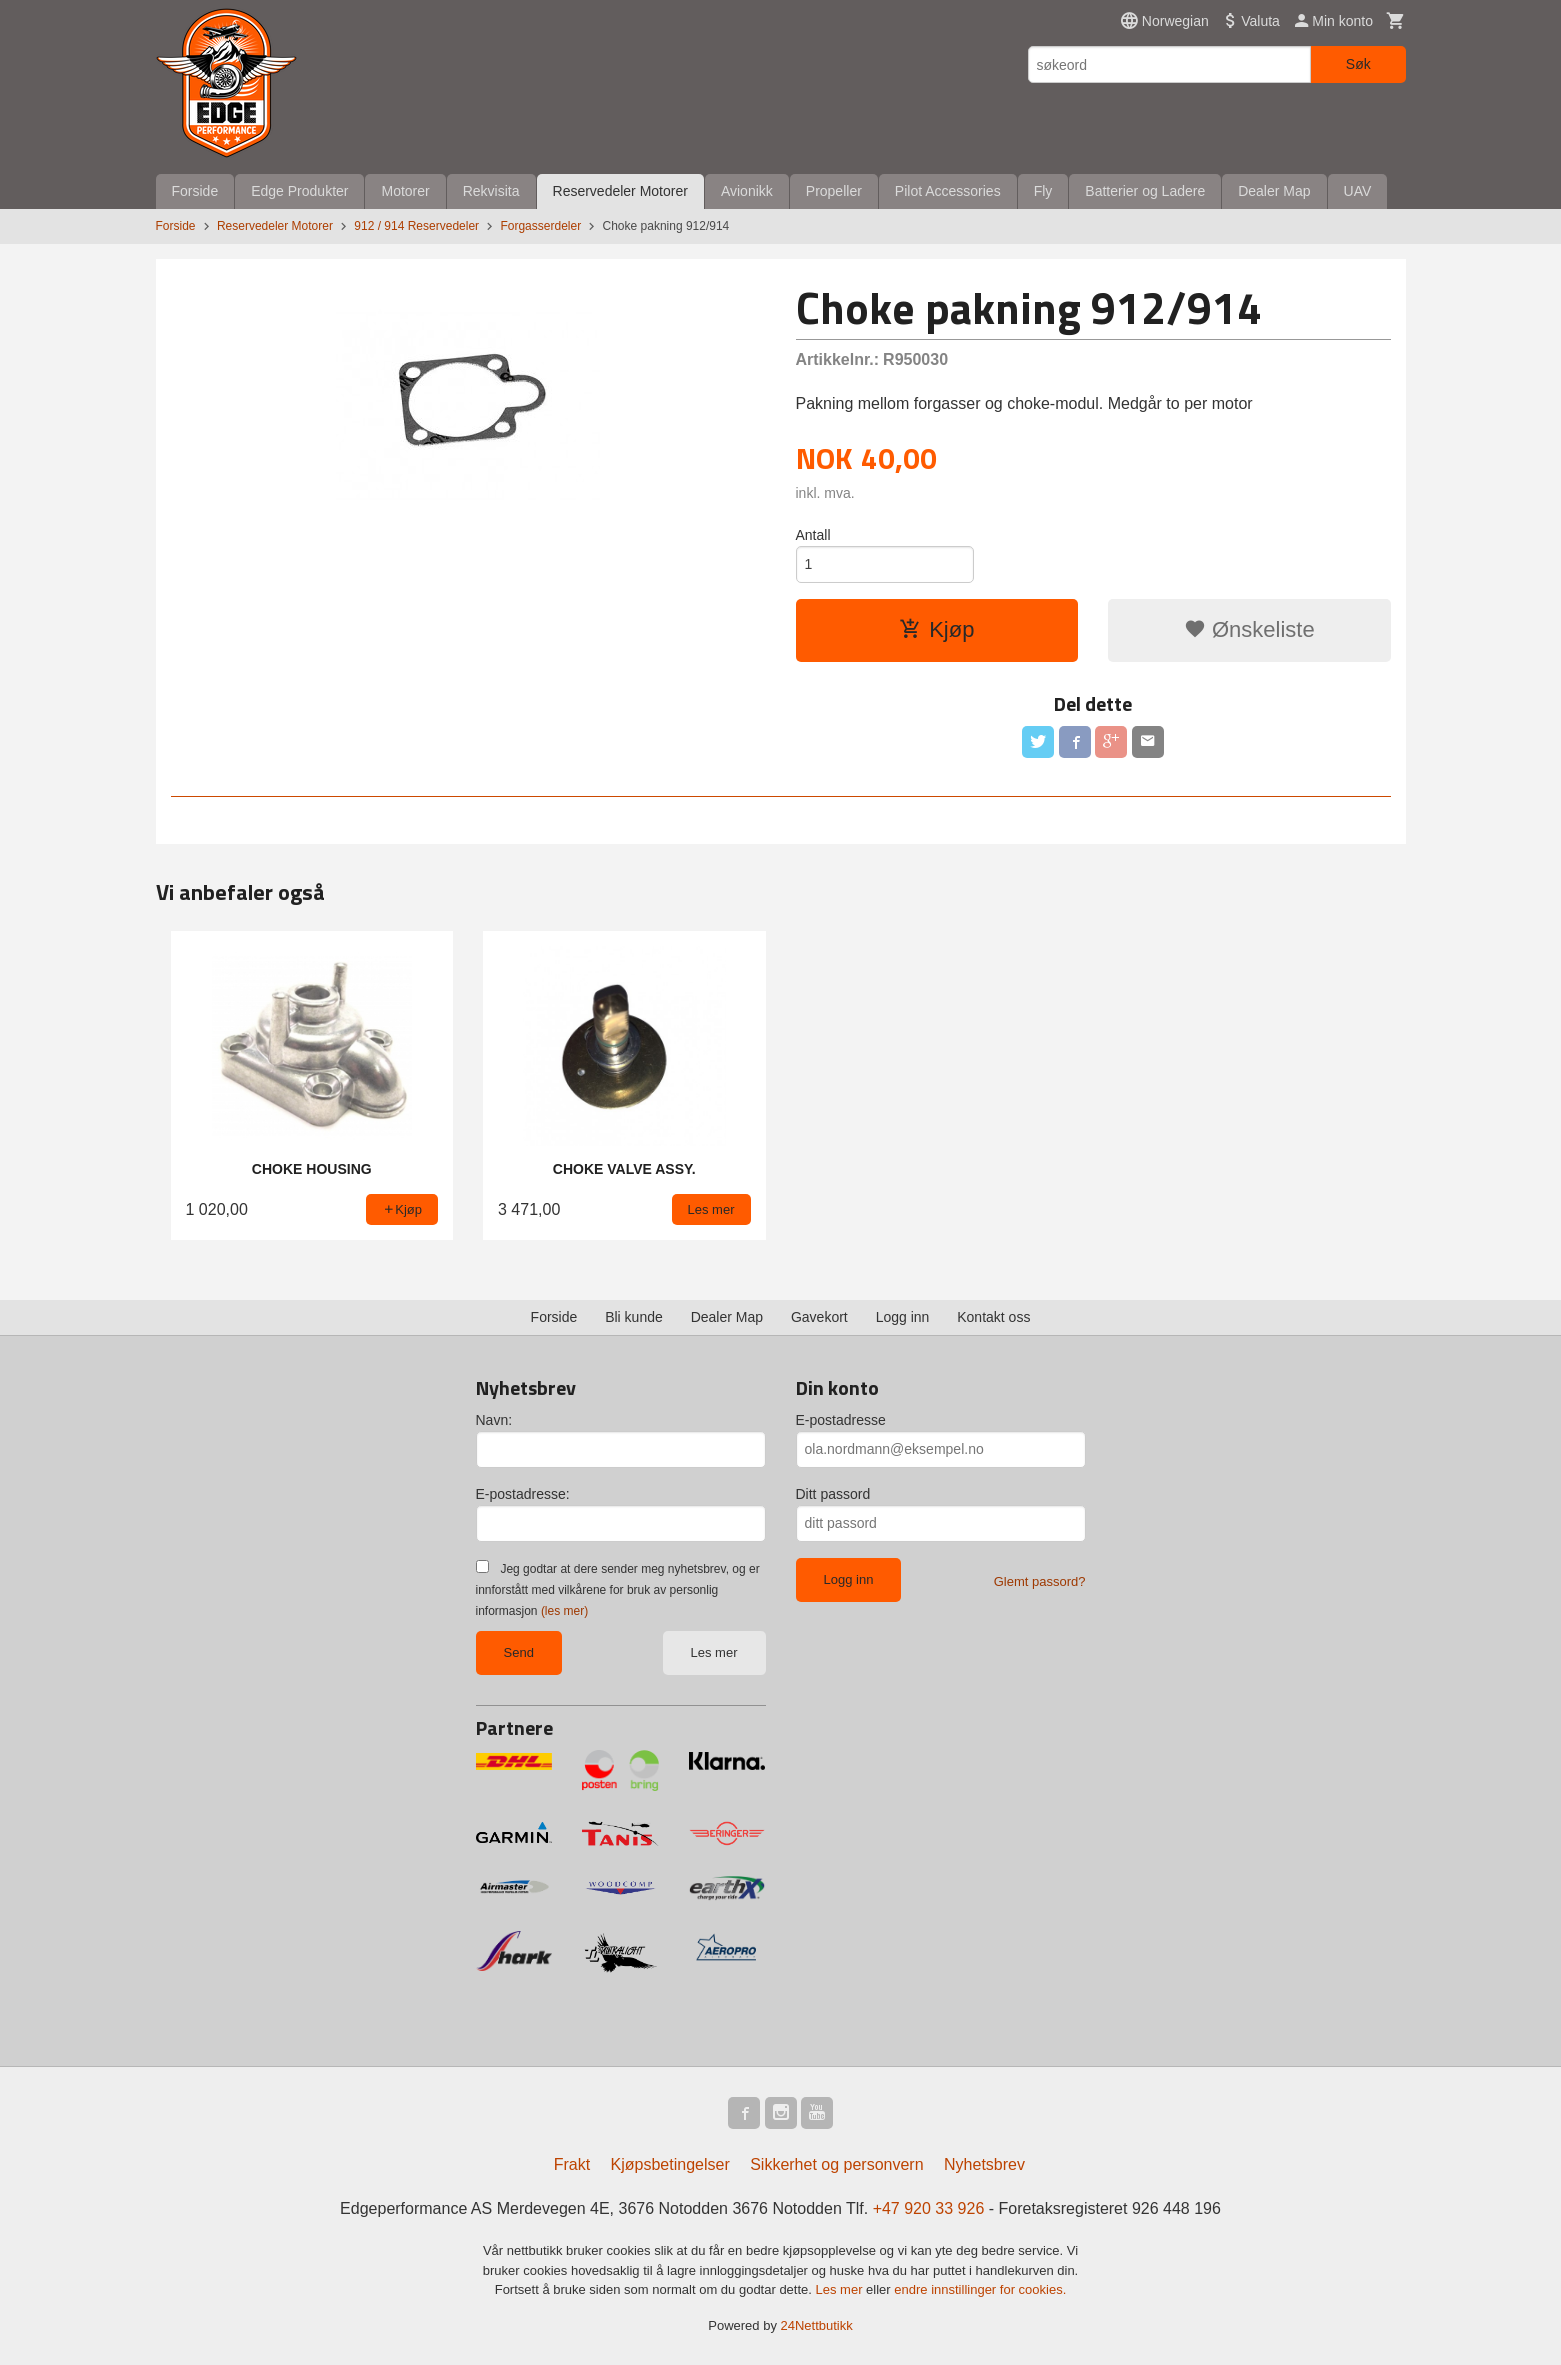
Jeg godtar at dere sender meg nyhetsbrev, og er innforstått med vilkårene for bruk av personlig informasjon (618, 1590)
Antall (813, 535)
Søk (1358, 64)
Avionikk (747, 191)
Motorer (405, 191)
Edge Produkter (299, 191)
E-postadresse (841, 1420)
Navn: (494, 1420)
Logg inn (903, 1317)
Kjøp (936, 629)
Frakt (572, 2164)
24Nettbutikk (817, 2325)
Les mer (714, 1652)
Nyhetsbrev (984, 2164)
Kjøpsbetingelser (670, 2164)
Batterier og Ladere (1145, 191)
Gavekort (819, 1317)
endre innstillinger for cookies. (980, 2289)
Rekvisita (491, 191)
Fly (1043, 191)
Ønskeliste (1249, 629)
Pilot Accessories (948, 191)
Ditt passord (833, 1494)
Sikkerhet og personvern (836, 2164)
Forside (195, 191)
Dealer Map (1274, 191)
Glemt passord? (1040, 1581)
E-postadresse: (523, 1494)
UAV (1358, 191)
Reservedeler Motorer (620, 191)
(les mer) (564, 1611)
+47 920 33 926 (929, 2208)
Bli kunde (634, 1317)
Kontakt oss (993, 1317)
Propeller (834, 191)
